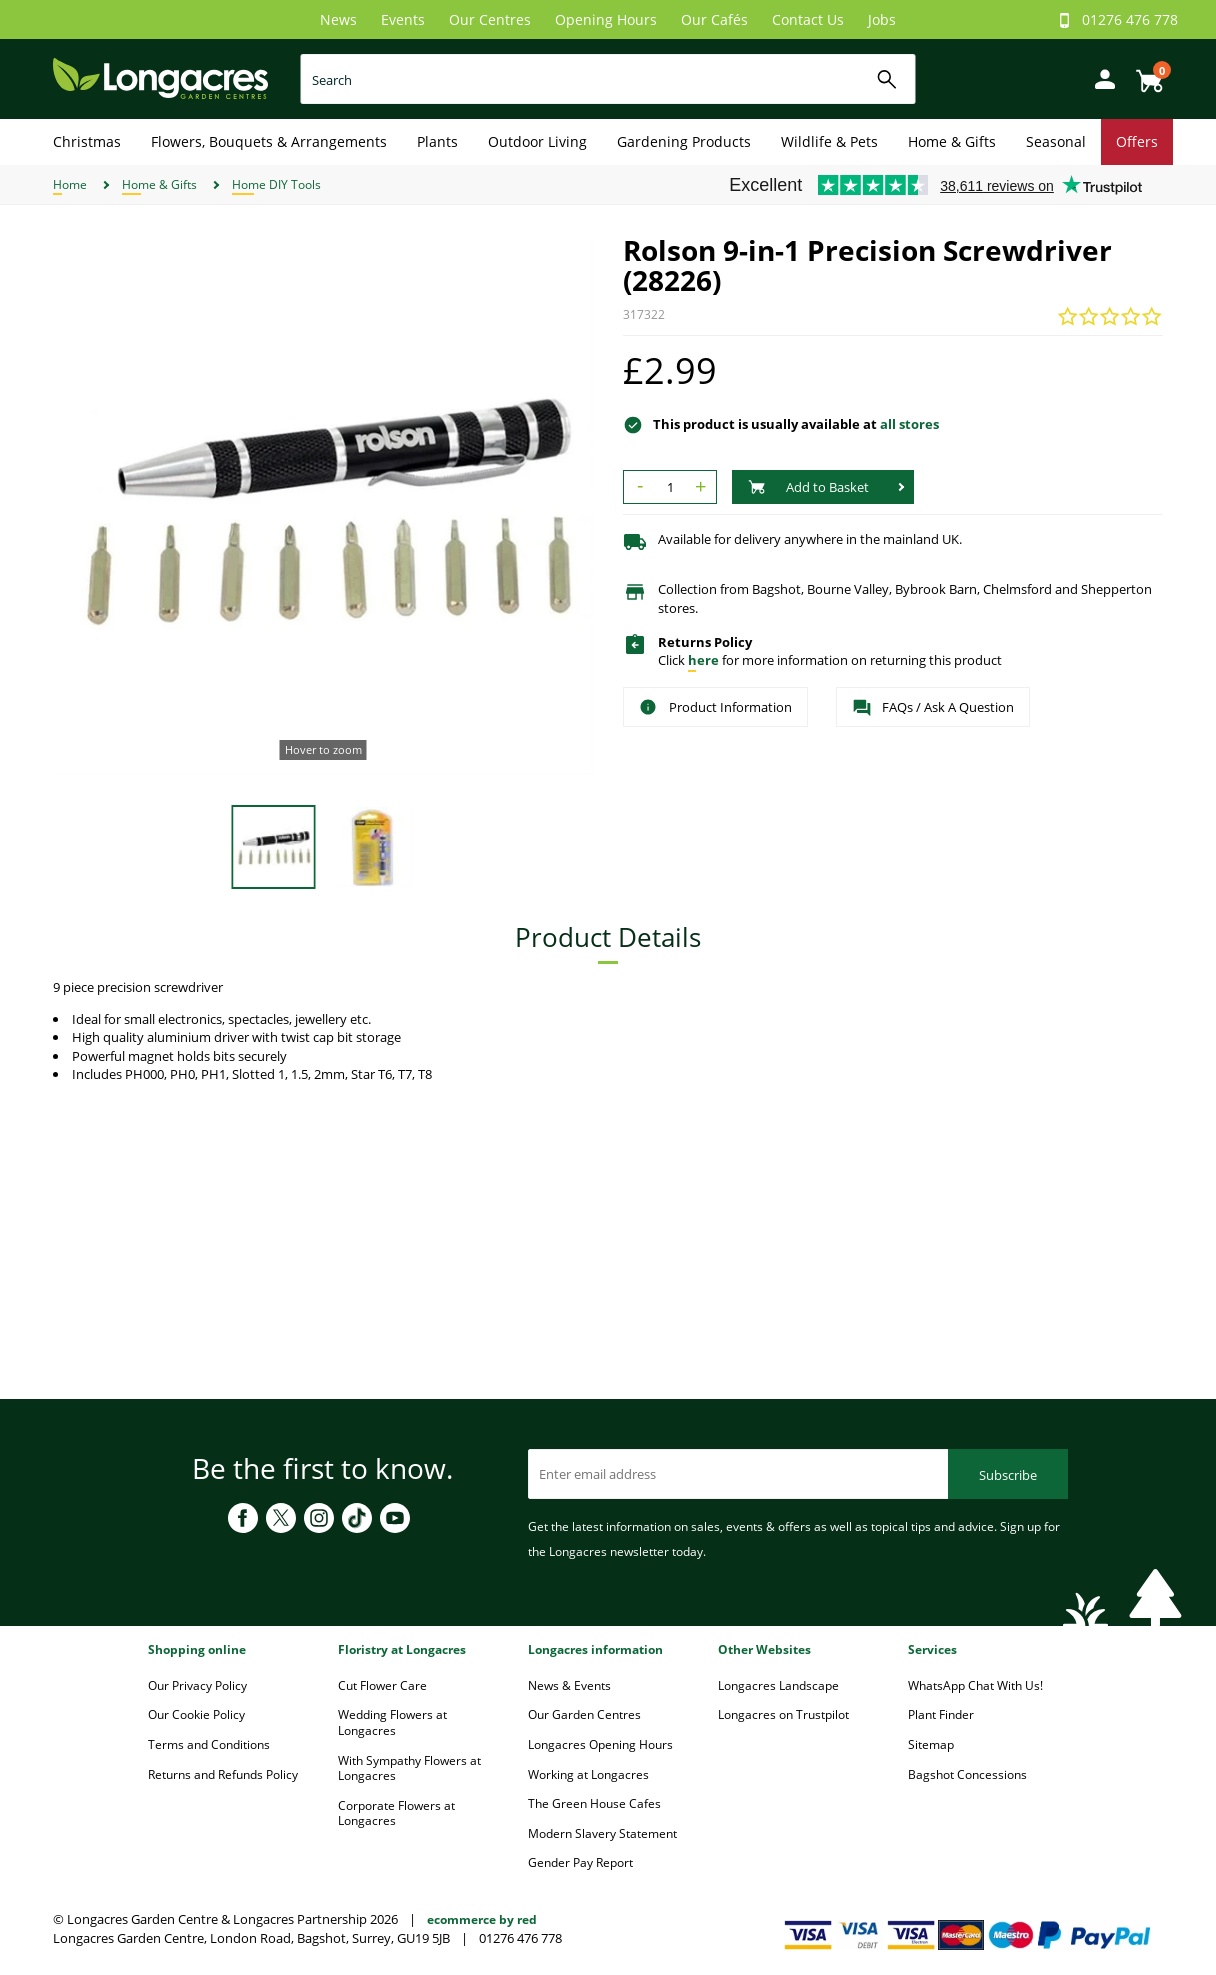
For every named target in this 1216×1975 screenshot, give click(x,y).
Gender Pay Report (580, 1862)
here (703, 660)
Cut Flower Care (382, 1685)
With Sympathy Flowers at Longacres (409, 1768)
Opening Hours (606, 19)
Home (70, 184)
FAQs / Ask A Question (933, 708)
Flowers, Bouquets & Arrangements (269, 141)
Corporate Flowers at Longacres (396, 1813)
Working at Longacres (588, 1774)
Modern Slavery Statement (602, 1833)
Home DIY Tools (276, 184)
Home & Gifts (952, 141)
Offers (1137, 141)
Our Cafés (714, 19)
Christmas (87, 141)
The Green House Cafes (594, 1803)
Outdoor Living (537, 141)
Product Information (715, 707)
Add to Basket (808, 487)
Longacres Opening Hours (600, 1744)
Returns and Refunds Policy (223, 1774)
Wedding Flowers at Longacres (392, 1722)
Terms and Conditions (209, 1744)
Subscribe (1008, 1475)
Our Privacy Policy (197, 1685)
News (338, 19)
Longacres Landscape (778, 1685)
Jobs (882, 19)
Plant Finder (941, 1714)
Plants (437, 141)
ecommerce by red (482, 1919)
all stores (909, 424)
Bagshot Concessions (967, 1774)
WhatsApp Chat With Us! (975, 1685)
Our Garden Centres (584, 1714)
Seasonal (1056, 141)
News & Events (569, 1685)
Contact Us (808, 19)
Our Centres (490, 19)
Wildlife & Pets (829, 141)
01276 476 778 (1130, 19)
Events (403, 19)
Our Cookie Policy (196, 1714)
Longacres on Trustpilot (783, 1714)
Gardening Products (684, 141)
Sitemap (931, 1744)
